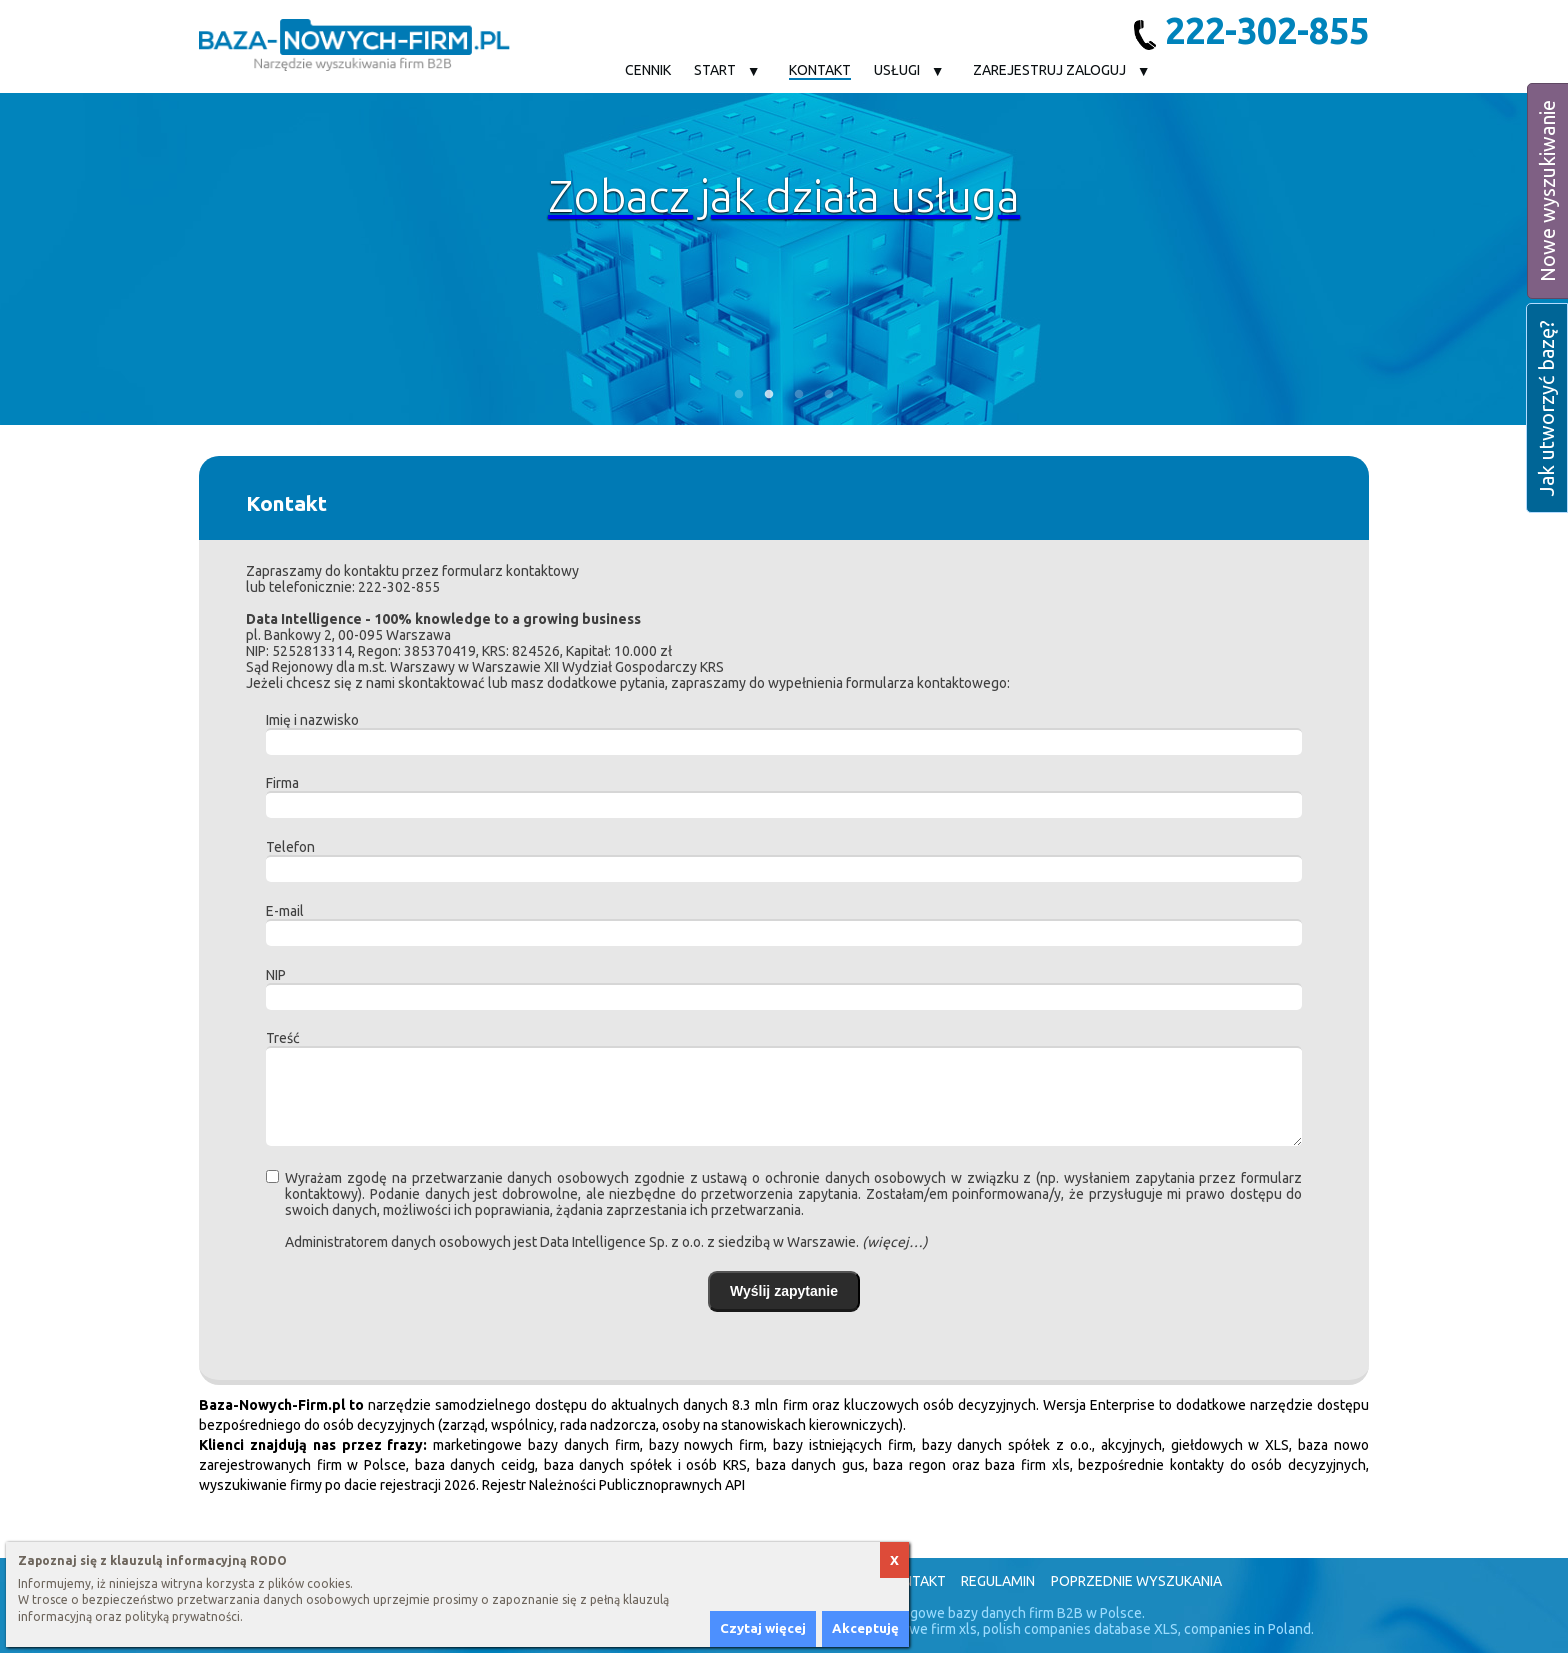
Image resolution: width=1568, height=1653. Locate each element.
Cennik (648, 70)
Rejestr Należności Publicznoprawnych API (613, 1485)
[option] (784, 259)
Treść (283, 1038)
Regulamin (998, 1581)
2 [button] (769, 395)
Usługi (897, 70)
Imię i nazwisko (312, 720)
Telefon (290, 847)
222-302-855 (1251, 30)
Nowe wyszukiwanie (1547, 191)
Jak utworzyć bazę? (1546, 408)
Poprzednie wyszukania (1136, 1581)
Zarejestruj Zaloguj (1049, 70)
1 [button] (739, 395)
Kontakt (820, 70)
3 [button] (799, 395)
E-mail (285, 911)
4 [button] (829, 395)
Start (715, 70)
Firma (282, 783)
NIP (276, 975)
